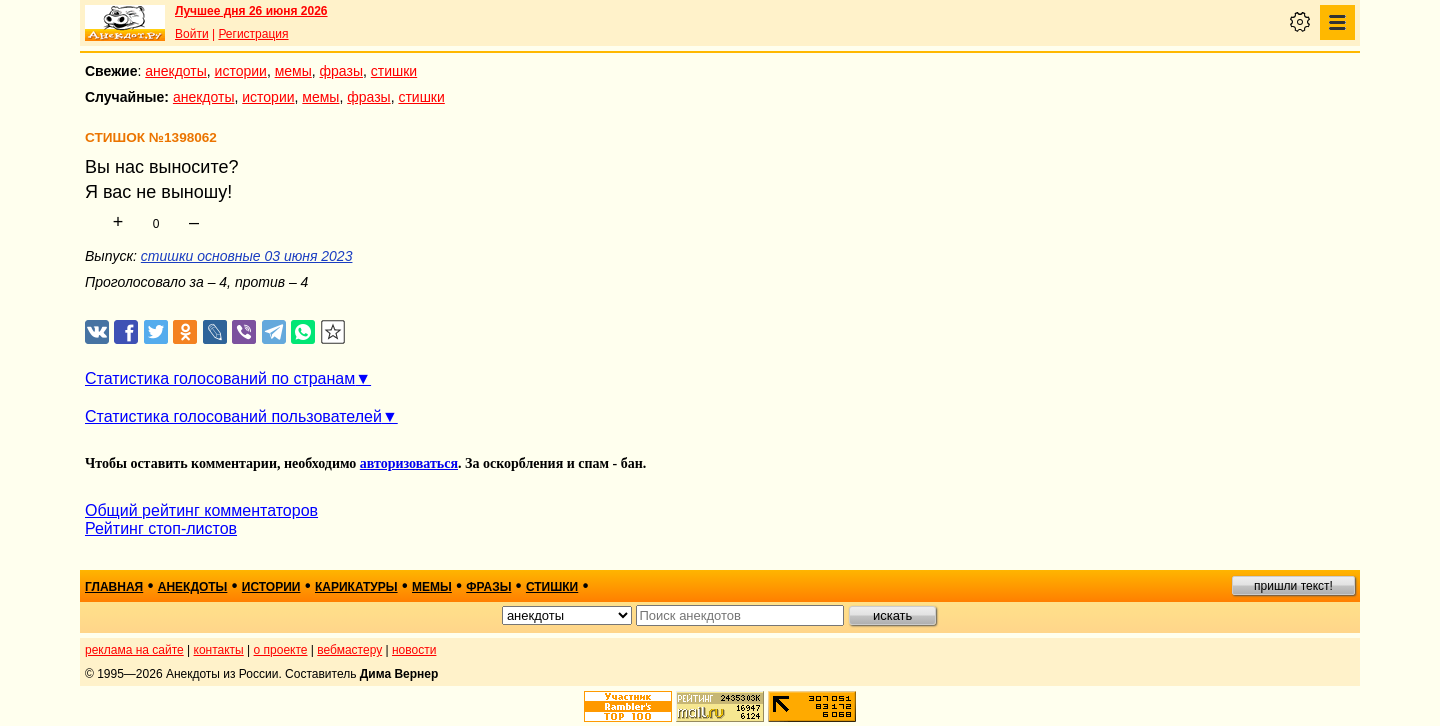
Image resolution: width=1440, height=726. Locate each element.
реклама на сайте (134, 650)
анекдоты (176, 71)
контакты (219, 650)
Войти (192, 34)
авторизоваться (409, 463)
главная (114, 587)
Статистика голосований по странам (220, 378)
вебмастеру (349, 650)
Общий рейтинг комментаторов (201, 510)
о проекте (281, 650)
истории (241, 71)
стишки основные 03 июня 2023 (247, 256)
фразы (341, 71)
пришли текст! (1293, 586)
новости (414, 650)
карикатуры (356, 587)
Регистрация (253, 34)
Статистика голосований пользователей (233, 416)
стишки (394, 71)
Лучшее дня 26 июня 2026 (251, 11)
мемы (293, 71)
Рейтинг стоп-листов (161, 528)
